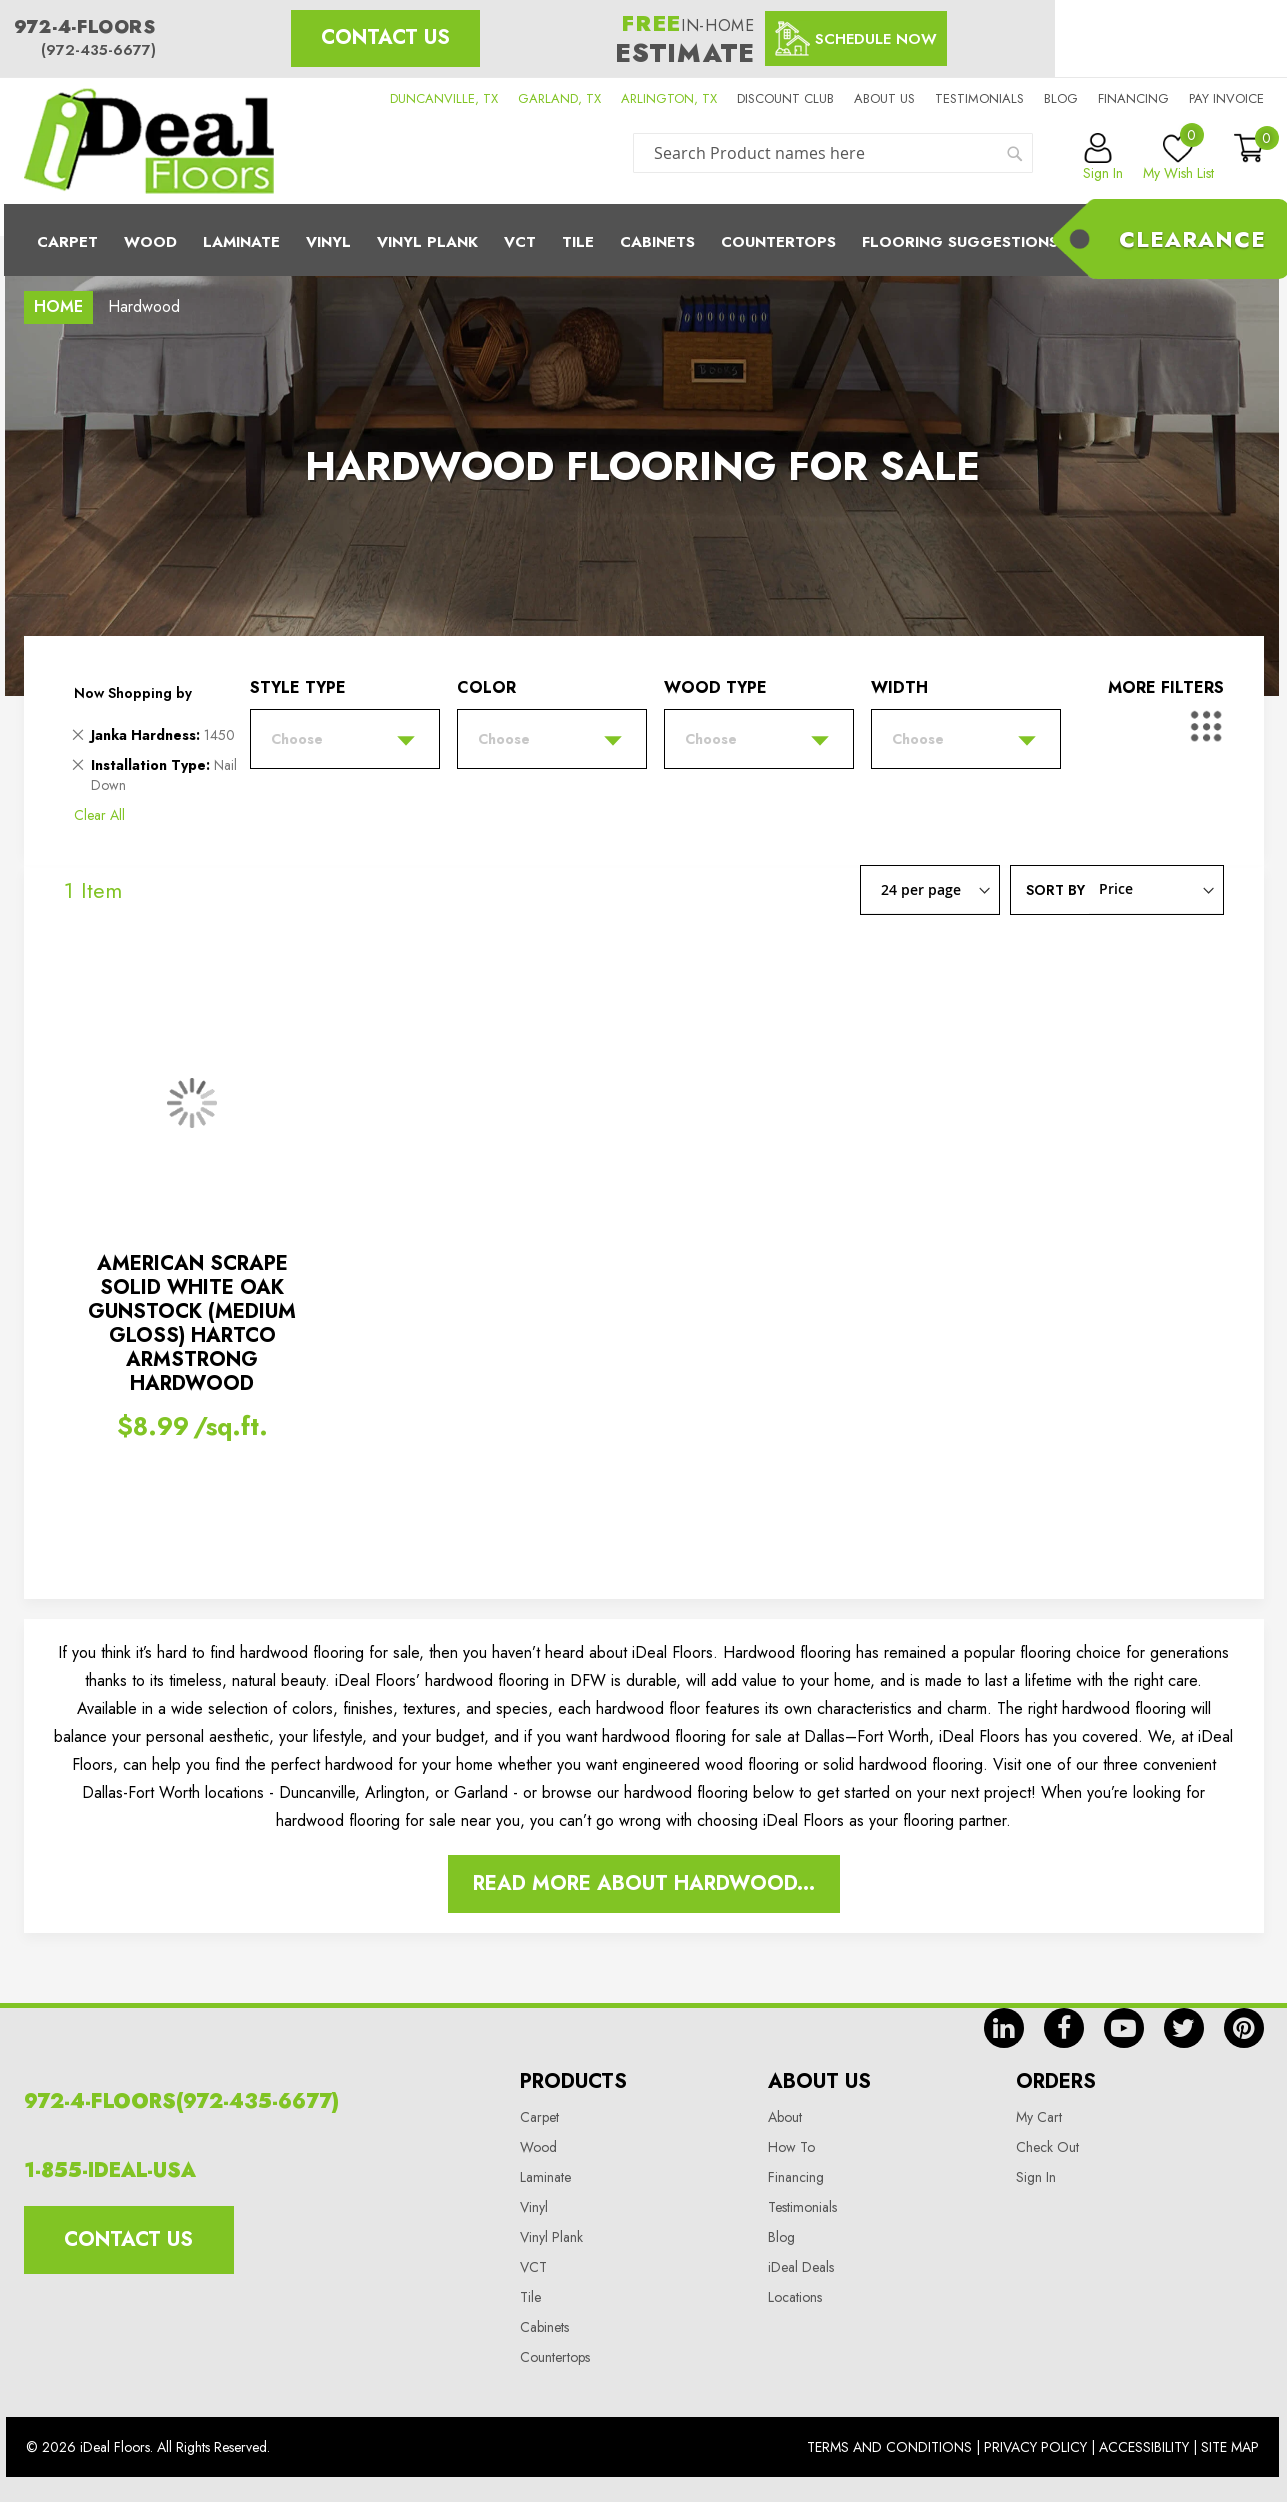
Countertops (555, 2357)
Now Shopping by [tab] (133, 693)
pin (1244, 2028)
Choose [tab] (297, 739)
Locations (795, 2297)
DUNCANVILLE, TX (444, 98)
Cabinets (657, 242)
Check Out (1047, 2147)
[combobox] (833, 153)
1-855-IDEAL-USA (110, 2170)
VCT (533, 2267)
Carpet (67, 242)
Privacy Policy (1035, 2447)
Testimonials (979, 98)
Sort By (1055, 889)
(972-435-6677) (98, 50)
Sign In (1036, 2177)
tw (1184, 2028)
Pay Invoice (1226, 98)
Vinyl (328, 242)
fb (1064, 2028)
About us (884, 98)
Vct (520, 242)
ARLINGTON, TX (669, 98)
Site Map (1230, 2447)
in (1004, 2028)
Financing (1133, 98)
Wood (150, 242)
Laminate (241, 242)
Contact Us (385, 37)
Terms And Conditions (889, 2447)
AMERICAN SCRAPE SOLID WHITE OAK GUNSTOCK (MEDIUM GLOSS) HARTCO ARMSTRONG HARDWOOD (192, 1323)
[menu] (644, 240)
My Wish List (1178, 158)
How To (791, 2147)
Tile (578, 242)
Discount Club (785, 98)
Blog (1061, 98)
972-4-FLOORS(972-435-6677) (181, 2101)
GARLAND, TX (559, 98)
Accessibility (1144, 2447)
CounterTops (778, 242)
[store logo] (149, 141)
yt (1124, 2028)
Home (58, 306)
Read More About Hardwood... (644, 1883)
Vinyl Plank (427, 242)
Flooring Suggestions (960, 242)
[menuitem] (644, 240)
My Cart (1039, 2117)
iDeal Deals (801, 2267)
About (785, 2117)
